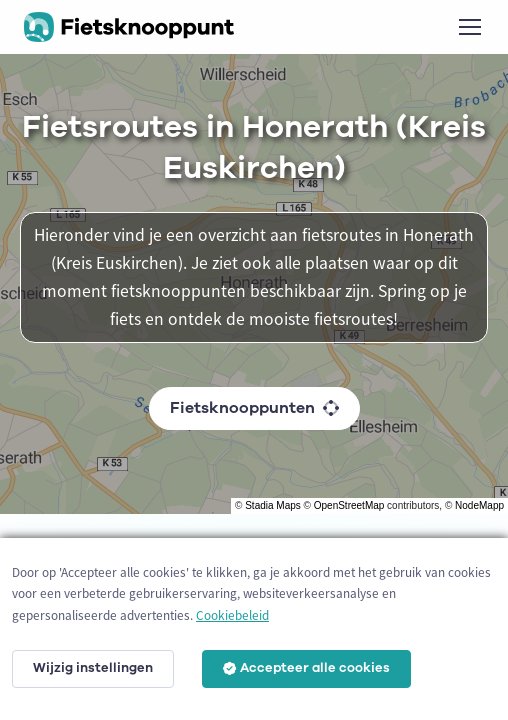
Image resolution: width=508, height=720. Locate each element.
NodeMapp (479, 505)
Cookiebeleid (232, 615)
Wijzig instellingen (93, 668)
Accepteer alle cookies (306, 668)
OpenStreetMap (349, 505)
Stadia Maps (273, 505)
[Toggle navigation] (469, 27)
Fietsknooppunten (254, 408)
